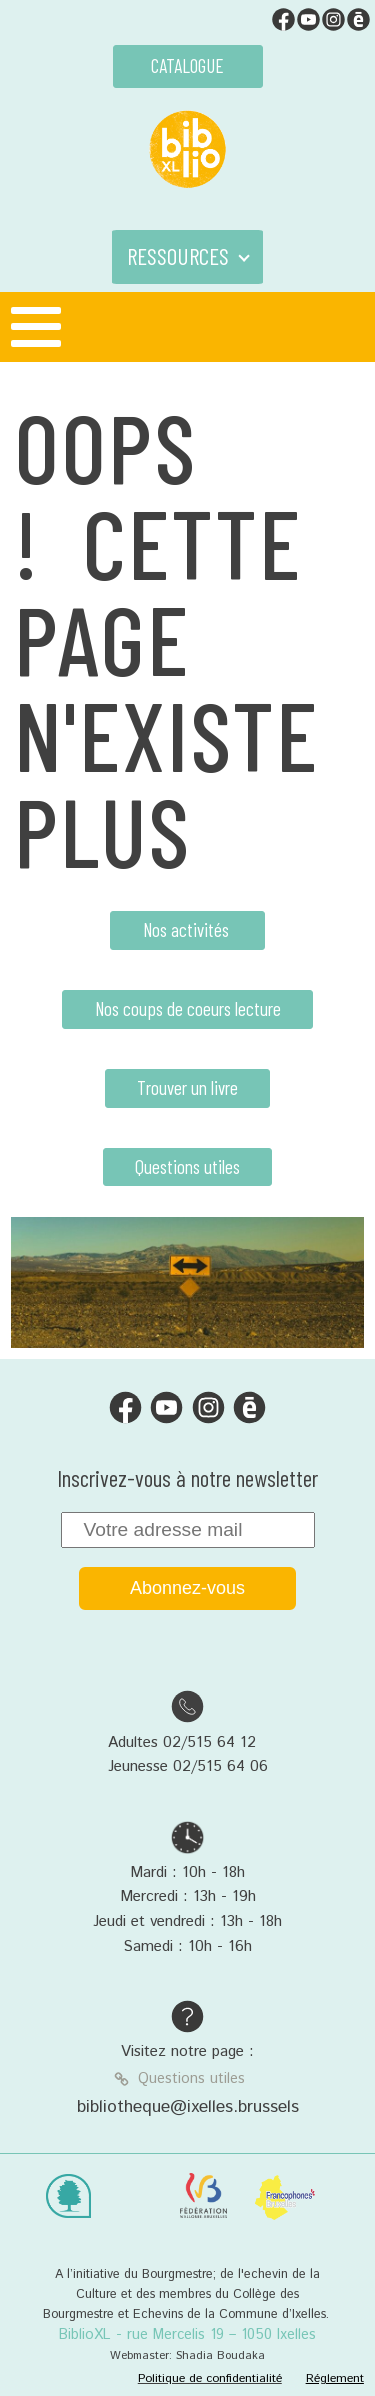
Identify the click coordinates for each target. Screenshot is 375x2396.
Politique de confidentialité (210, 2378)
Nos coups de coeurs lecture (188, 1008)
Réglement (335, 2378)
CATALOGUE (187, 65)
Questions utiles (187, 1166)
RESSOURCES (178, 256)
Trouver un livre (187, 1087)
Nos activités (188, 929)
